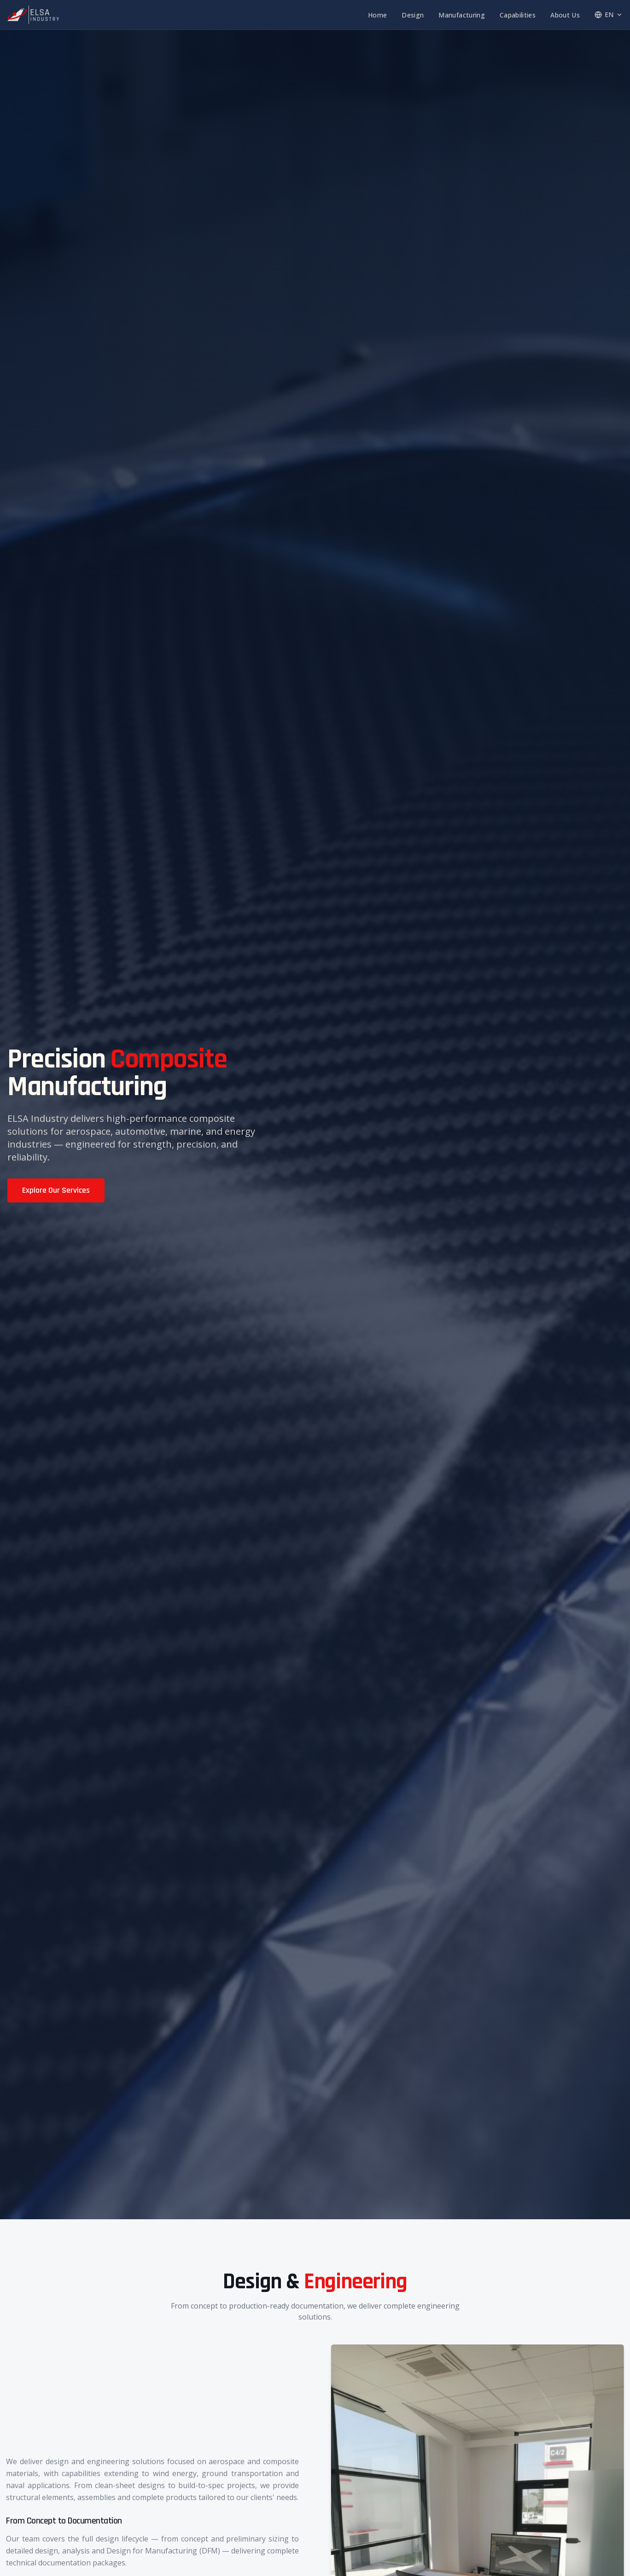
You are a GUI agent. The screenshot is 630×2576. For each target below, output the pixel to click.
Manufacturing (461, 15)
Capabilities (518, 15)
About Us (565, 15)
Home (377, 15)
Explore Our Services (56, 1190)
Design (413, 15)
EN (609, 14)
